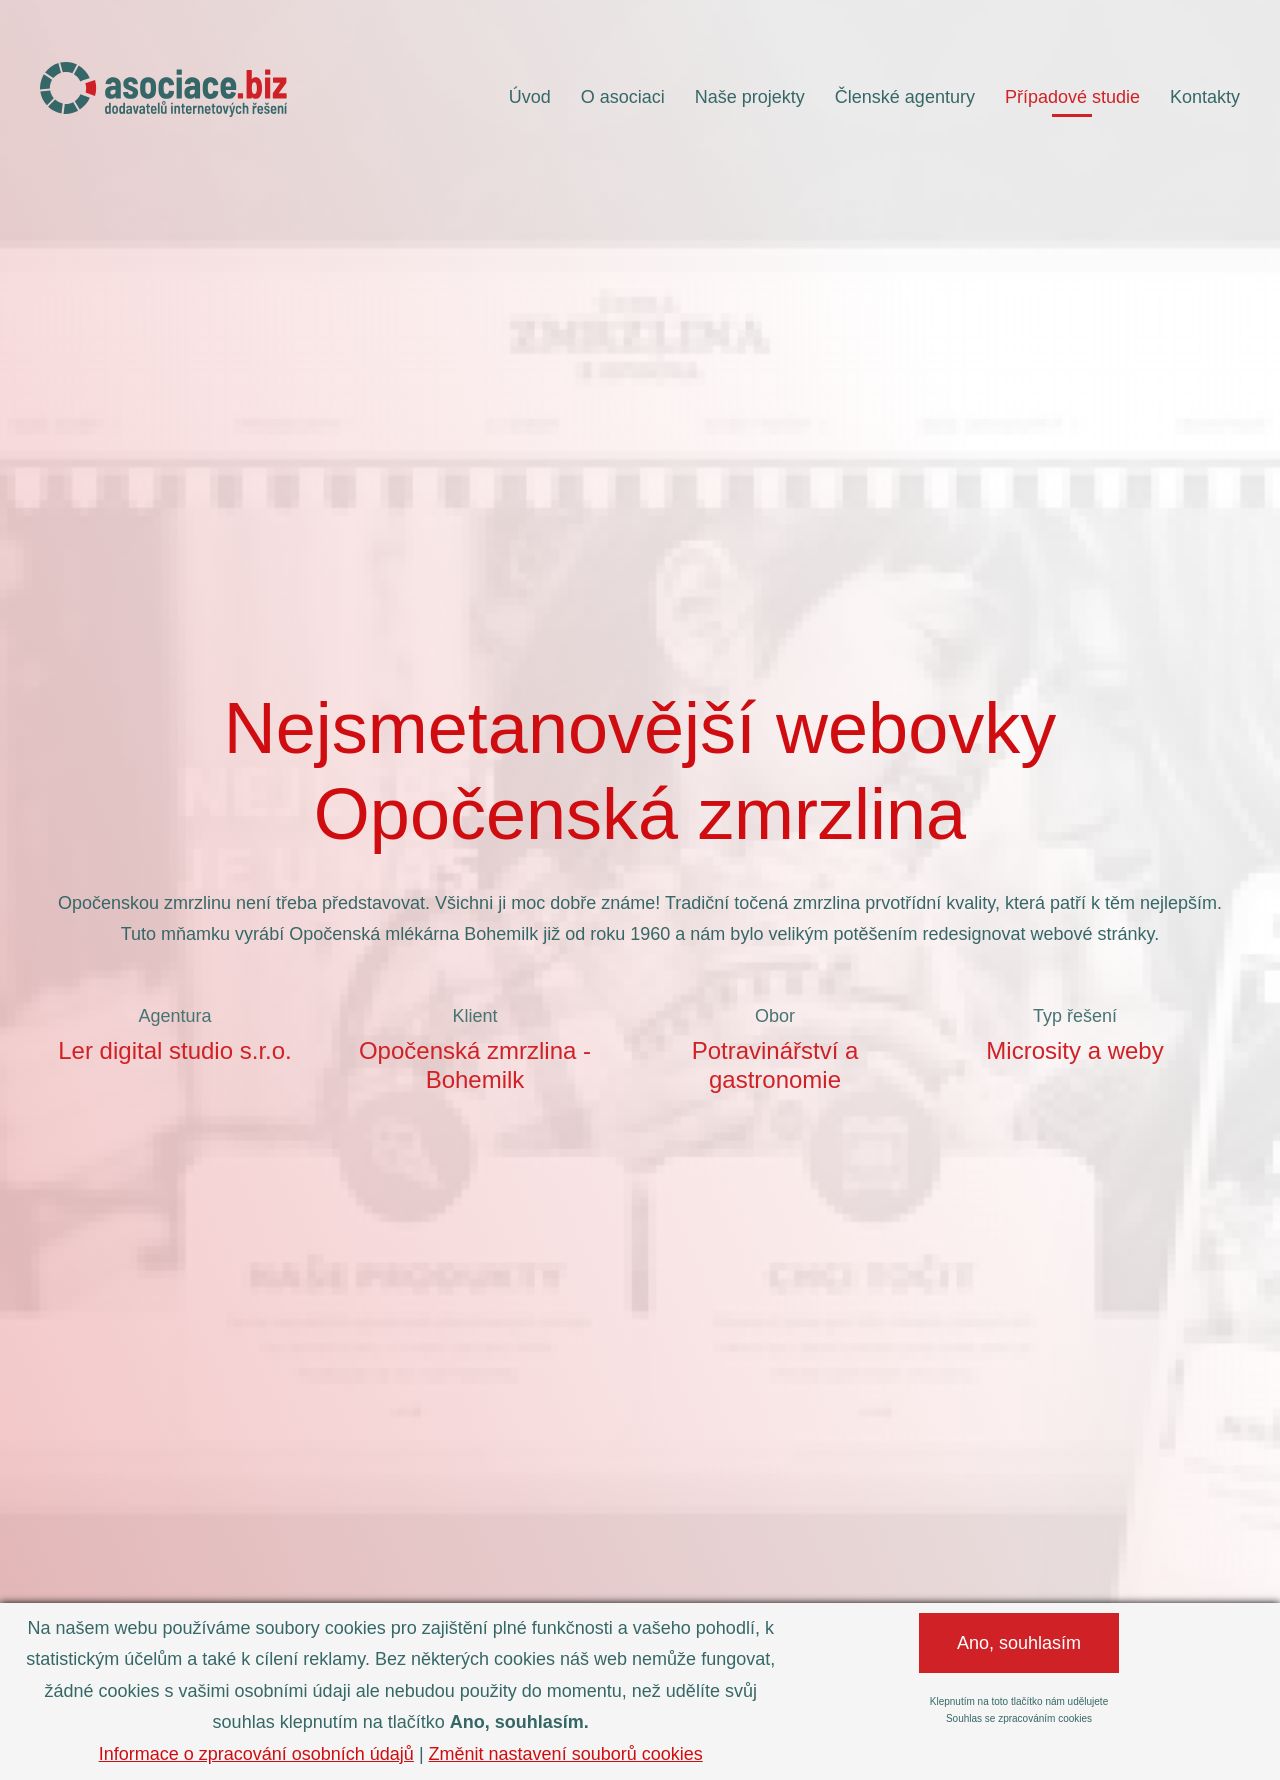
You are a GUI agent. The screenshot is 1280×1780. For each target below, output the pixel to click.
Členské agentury (905, 97)
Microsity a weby (1074, 1050)
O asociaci (623, 97)
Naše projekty (750, 97)
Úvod (530, 97)
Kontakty (1205, 97)
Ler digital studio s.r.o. (174, 1050)
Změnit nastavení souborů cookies (566, 1754)
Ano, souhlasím (1019, 1643)
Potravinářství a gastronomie (775, 1065)
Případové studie (1072, 97)
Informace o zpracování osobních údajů (256, 1754)
